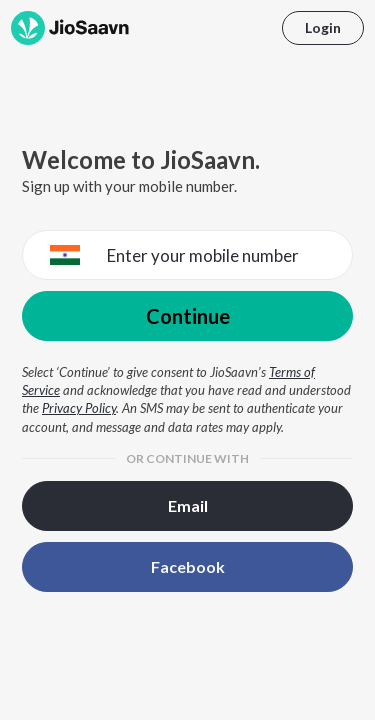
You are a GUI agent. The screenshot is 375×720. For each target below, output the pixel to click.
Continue (188, 316)
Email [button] (188, 505)
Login (323, 27)
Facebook (188, 566)
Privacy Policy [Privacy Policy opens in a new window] (79, 408)
